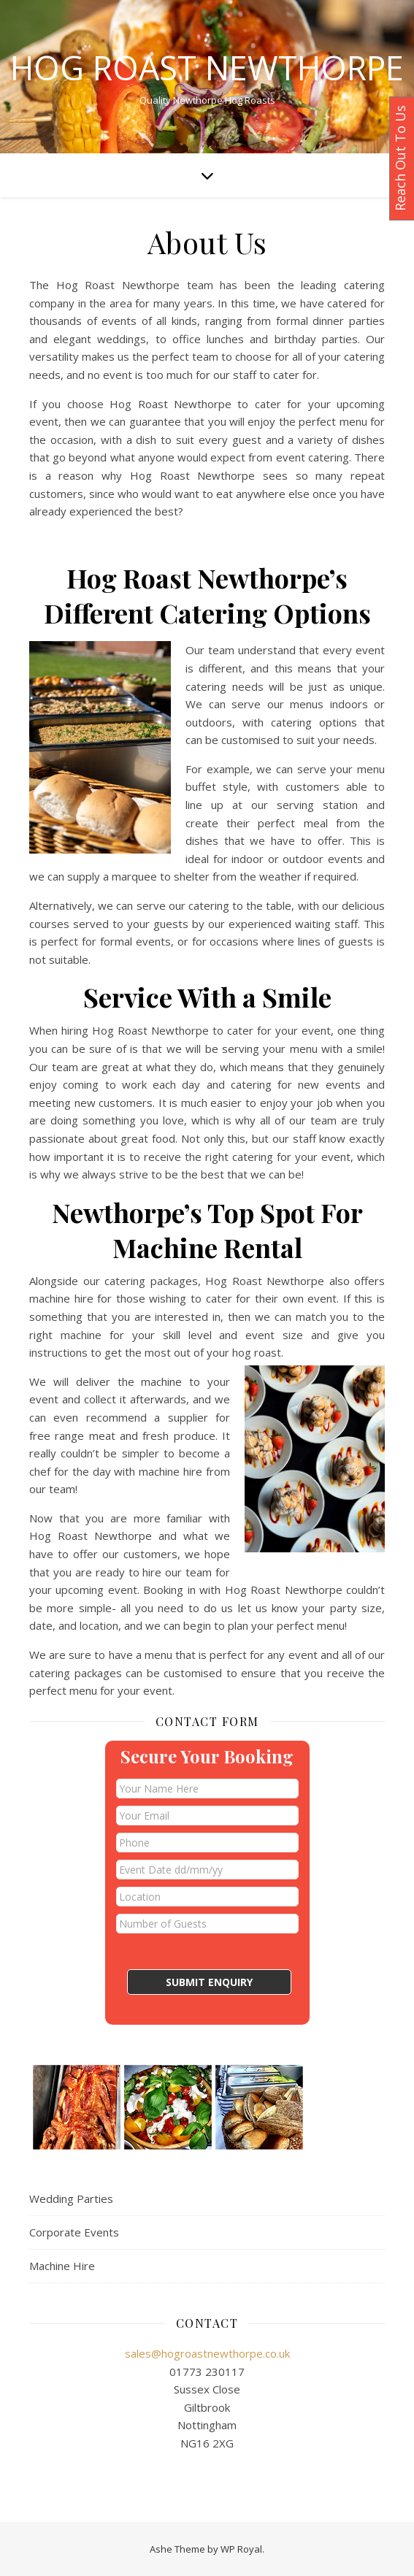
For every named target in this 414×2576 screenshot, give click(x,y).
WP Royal (241, 2549)
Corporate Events (74, 2232)
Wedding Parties (71, 2198)
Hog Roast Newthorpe (207, 67)
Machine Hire (62, 2265)
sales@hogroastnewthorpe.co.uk (207, 2353)
